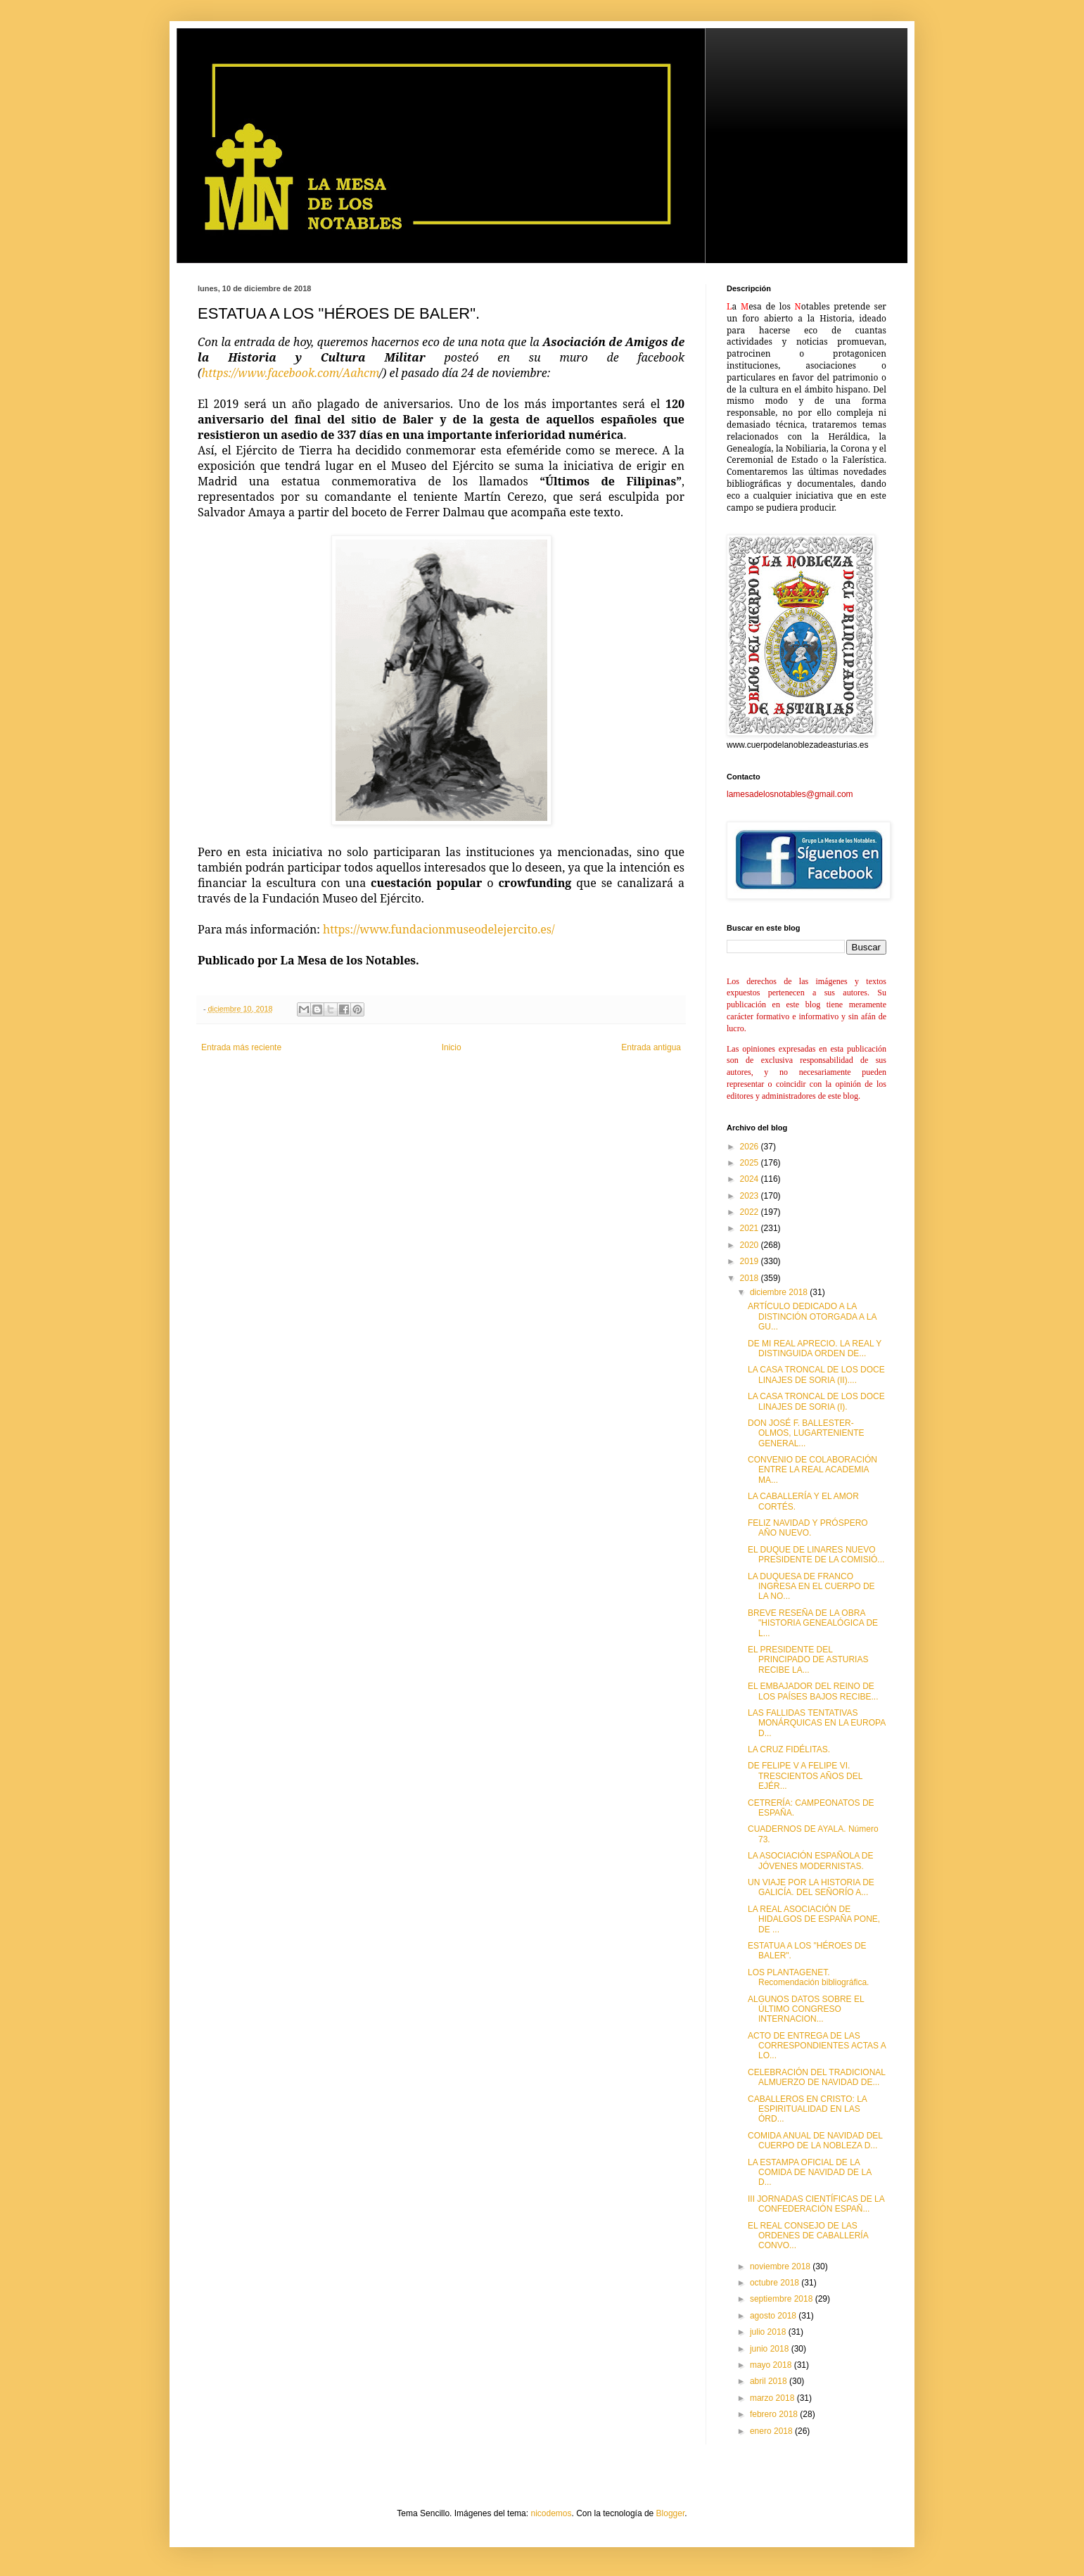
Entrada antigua (651, 1047)
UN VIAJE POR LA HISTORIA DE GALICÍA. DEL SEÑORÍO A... (811, 1887)
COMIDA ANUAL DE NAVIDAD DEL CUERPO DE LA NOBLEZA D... (815, 2140)
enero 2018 (772, 2431)
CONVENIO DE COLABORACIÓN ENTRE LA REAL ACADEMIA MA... (812, 1470)
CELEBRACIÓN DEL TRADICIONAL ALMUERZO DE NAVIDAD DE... (817, 2077)
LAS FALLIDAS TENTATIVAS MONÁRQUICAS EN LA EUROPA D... (817, 1723)
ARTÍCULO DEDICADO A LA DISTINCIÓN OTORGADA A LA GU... (812, 1316)
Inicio (451, 1047)
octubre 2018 (775, 2283)
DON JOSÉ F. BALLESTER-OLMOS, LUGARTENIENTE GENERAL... (806, 1433)
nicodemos (550, 2513)
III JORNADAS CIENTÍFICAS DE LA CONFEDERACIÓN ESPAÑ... (816, 2204)
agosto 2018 (774, 2316)
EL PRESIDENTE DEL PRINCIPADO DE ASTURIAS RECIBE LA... (808, 1660)
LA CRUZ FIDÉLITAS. (789, 1749)
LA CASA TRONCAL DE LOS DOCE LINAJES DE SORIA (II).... (816, 1374)
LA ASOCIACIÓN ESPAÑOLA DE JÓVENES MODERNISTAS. (811, 1860)
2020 (750, 1245)
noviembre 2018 (781, 2266)
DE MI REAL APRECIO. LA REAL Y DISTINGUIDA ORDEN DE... (814, 1348)
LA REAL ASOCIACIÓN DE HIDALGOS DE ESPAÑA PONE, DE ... (814, 1919)
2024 (750, 1179)
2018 (750, 1278)
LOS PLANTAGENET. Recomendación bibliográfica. (808, 1977)
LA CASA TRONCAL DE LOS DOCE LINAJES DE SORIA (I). (816, 1401)
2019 (750, 1261)
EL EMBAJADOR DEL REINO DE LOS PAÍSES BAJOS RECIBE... (813, 1691)
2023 (750, 1196)
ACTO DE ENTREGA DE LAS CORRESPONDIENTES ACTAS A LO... (817, 2046)
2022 (750, 1212)
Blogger (670, 2513)
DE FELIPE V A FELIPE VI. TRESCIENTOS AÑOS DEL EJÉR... (805, 1776)
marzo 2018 (773, 2398)
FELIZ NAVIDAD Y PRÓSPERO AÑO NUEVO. (808, 1528)
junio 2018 (770, 2349)
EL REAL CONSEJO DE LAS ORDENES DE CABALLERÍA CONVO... (808, 2236)
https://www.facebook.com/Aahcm (291, 373)
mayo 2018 (772, 2365)
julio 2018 (769, 2332)
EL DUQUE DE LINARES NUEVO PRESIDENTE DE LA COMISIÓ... (816, 1554)
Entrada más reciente (241, 1047)
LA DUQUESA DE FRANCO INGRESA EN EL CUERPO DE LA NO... (811, 1586)
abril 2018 (769, 2381)
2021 (750, 1228)
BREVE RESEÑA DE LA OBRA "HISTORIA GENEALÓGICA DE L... (813, 1623)
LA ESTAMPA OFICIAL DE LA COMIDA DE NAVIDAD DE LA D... (809, 2172)
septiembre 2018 (782, 2299)
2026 (750, 1147)
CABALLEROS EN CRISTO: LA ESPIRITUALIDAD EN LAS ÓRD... (807, 2109)
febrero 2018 (775, 2414)
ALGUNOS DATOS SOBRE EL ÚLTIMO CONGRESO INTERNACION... (806, 2009)
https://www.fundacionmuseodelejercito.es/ (439, 929)
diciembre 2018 (780, 1292)
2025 (750, 1163)
